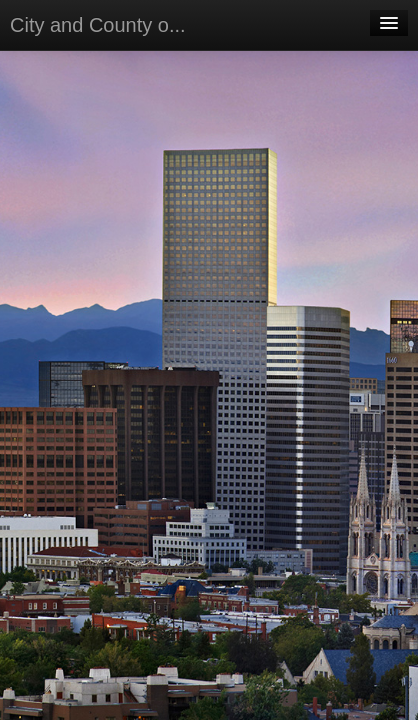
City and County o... (98, 25)
